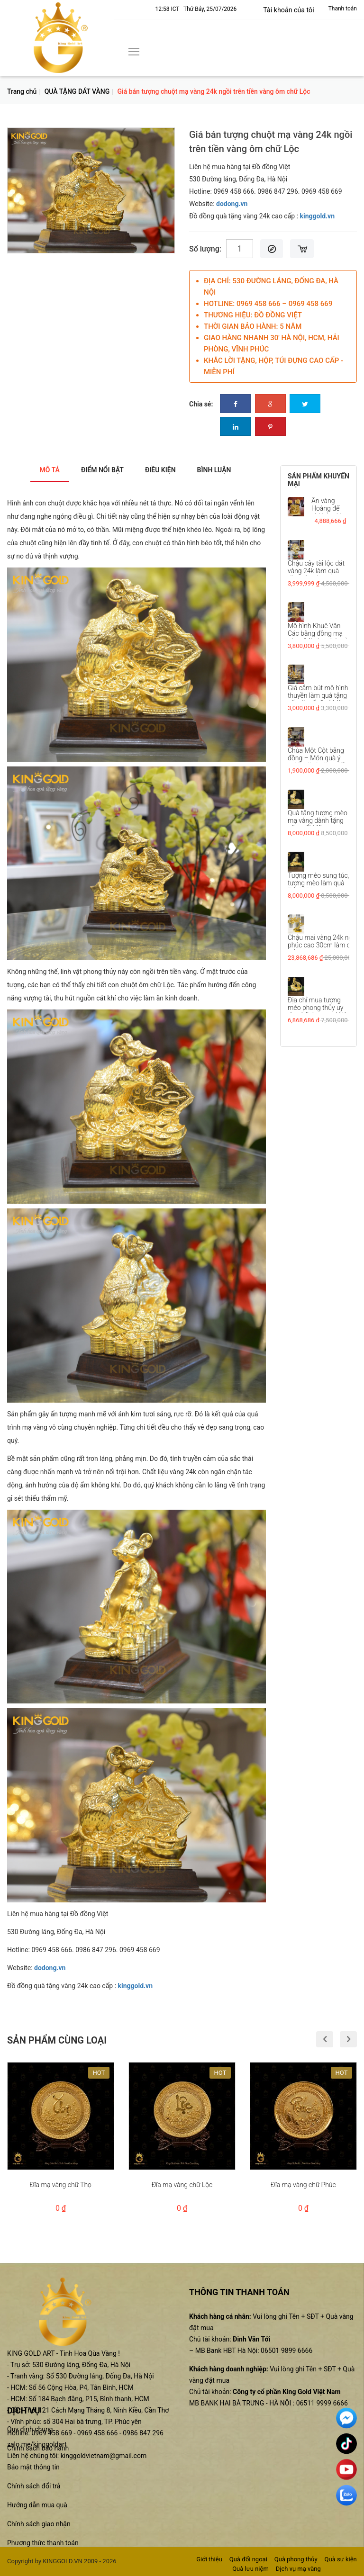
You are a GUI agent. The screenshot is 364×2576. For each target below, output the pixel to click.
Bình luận (224, 470)
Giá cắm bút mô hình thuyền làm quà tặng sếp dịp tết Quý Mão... (319, 695)
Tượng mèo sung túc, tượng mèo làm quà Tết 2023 (318, 882)
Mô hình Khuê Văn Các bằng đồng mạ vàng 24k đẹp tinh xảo (319, 632)
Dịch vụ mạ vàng (298, 2568)
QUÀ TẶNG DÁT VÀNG (77, 91)
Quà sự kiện (341, 2558)
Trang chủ (21, 91)
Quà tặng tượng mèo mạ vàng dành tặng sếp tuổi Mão (317, 820)
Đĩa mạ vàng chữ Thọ (60, 2184)
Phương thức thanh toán (43, 2543)
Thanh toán (342, 8)
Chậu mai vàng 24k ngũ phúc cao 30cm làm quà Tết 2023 (323, 945)
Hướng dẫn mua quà (37, 2505)
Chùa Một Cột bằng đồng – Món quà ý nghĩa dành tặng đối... (319, 757)
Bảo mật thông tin (33, 2467)
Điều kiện (163, 470)
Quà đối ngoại (248, 2558)
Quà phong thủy (296, 2558)
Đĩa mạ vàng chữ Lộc (182, 2184)
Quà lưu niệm (250, 2568)
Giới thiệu (209, 2558)
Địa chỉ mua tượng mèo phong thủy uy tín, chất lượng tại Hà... (320, 1007)
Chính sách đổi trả (33, 2486)
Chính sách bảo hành (38, 2448)
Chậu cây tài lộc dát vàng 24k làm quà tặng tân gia (316, 570)
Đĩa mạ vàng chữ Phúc (303, 2184)
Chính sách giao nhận (39, 2524)
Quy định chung (30, 2429)
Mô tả (38, 470)
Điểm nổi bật (97, 470)
